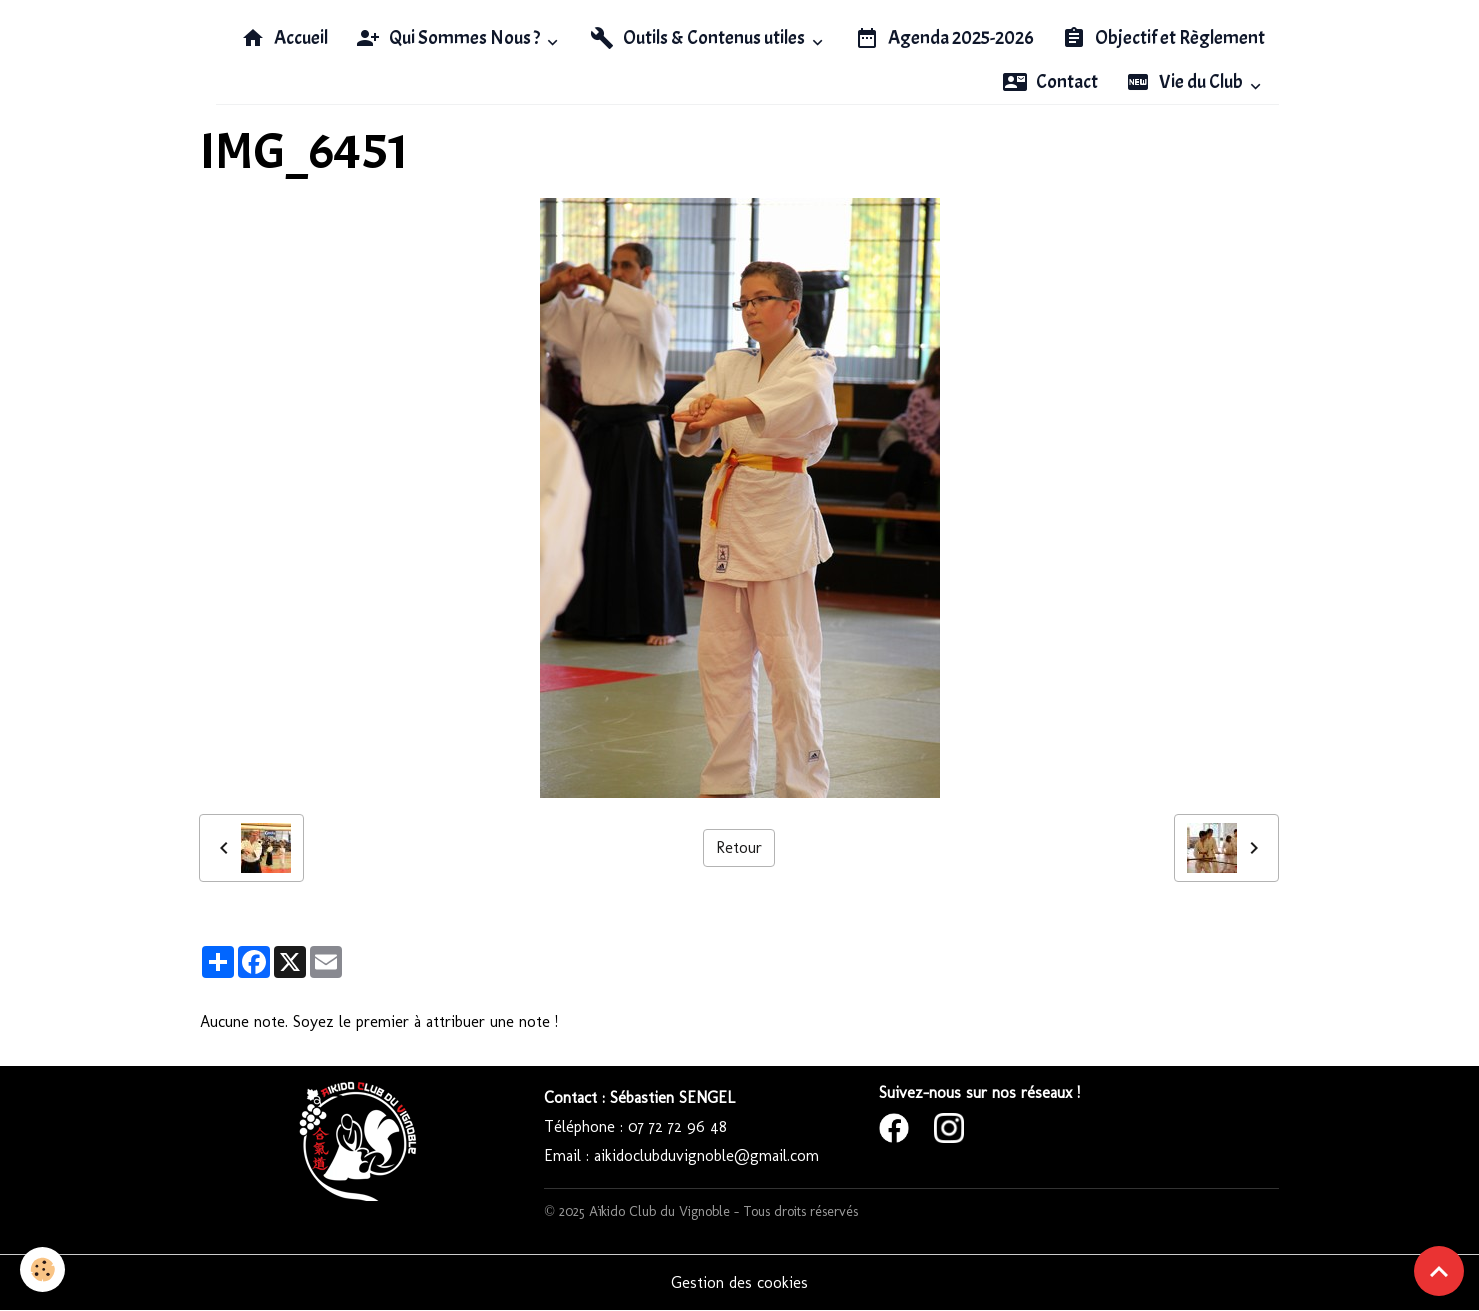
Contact (1050, 82)
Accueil (284, 38)
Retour (739, 847)
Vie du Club (1186, 82)
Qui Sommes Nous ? (449, 38)
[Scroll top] (1439, 1271)
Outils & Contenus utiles (699, 38)
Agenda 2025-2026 (944, 38)
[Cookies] (42, 1269)
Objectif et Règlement (1163, 38)
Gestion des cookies (739, 1282)
